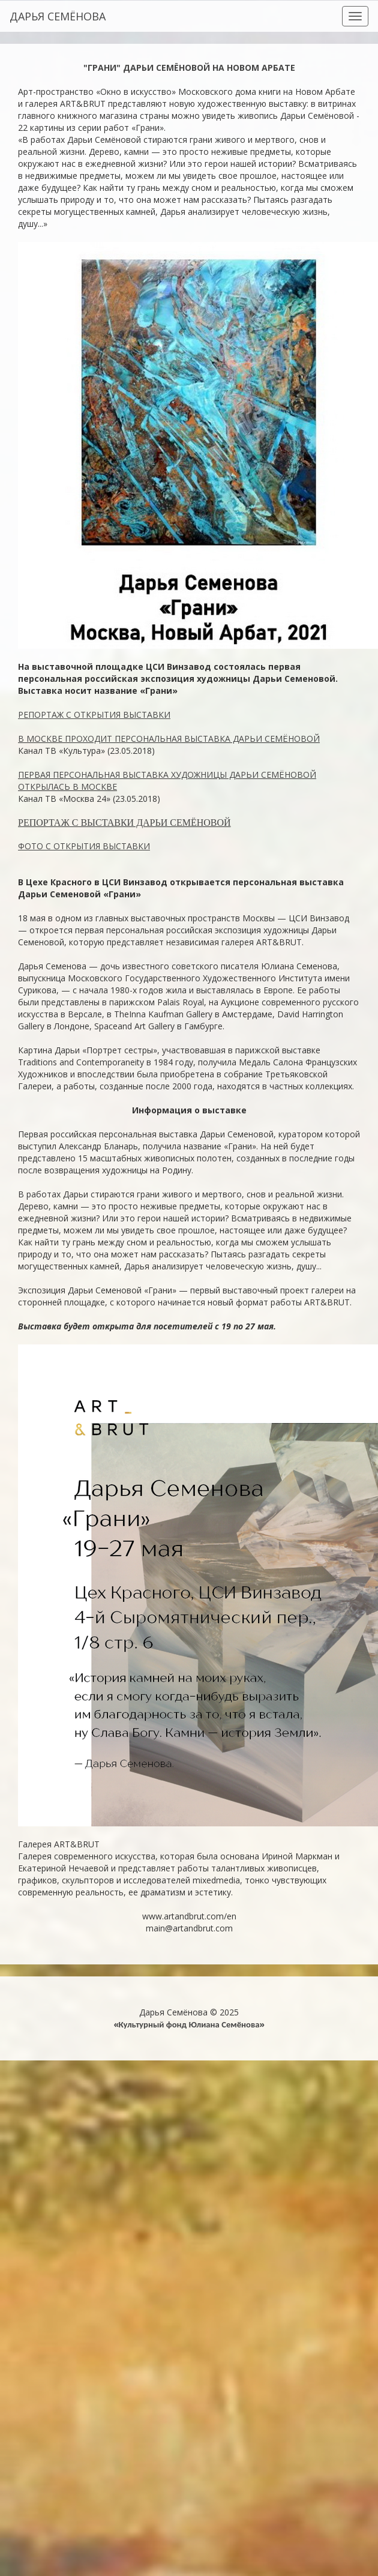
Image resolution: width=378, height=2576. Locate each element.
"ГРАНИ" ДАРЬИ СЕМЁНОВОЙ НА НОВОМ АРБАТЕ (189, 67)
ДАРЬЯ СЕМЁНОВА (58, 16)
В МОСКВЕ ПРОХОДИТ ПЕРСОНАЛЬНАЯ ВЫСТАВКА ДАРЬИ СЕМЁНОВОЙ (169, 738)
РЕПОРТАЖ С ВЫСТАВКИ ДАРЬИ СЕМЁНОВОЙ (124, 822)
